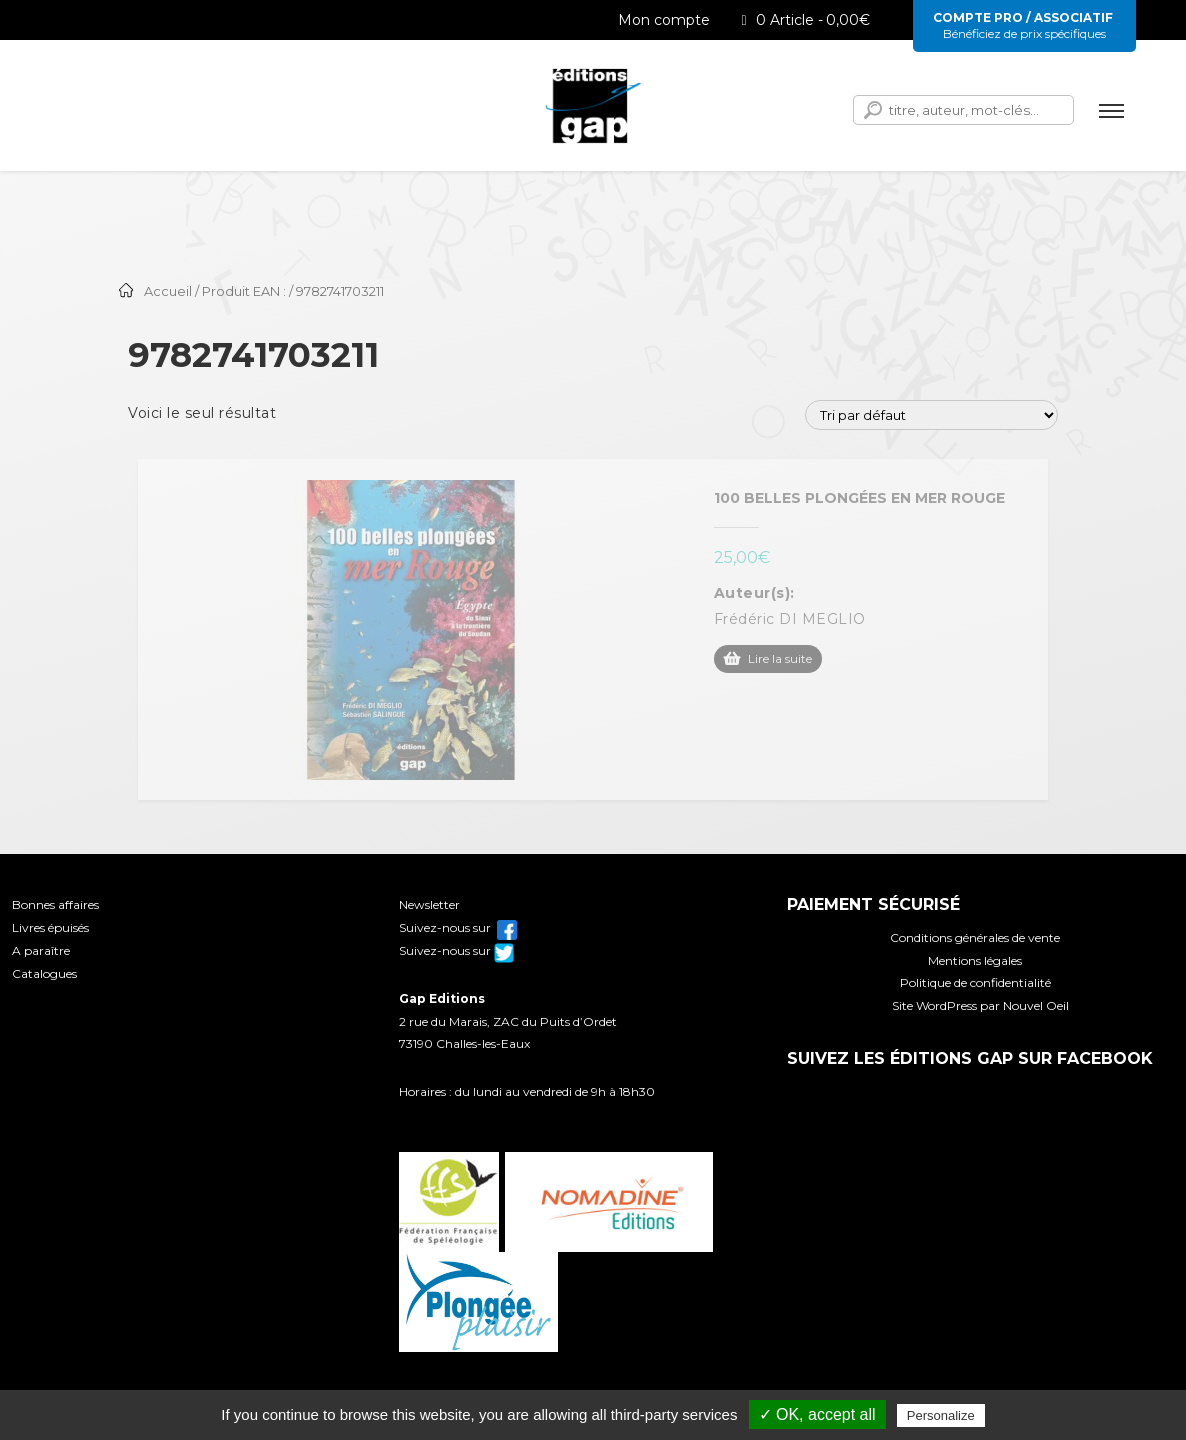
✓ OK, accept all (817, 1414)
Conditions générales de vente (975, 937)
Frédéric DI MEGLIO (790, 619)
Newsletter (429, 904)
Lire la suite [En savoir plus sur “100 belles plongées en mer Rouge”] (780, 658)
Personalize (941, 1415)
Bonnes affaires (55, 904)
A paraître (41, 950)
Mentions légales (975, 960)
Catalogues (44, 973)
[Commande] (931, 415)
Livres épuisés (50, 927)
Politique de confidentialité (975, 982)
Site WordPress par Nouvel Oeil (980, 1005)
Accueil (168, 291)
